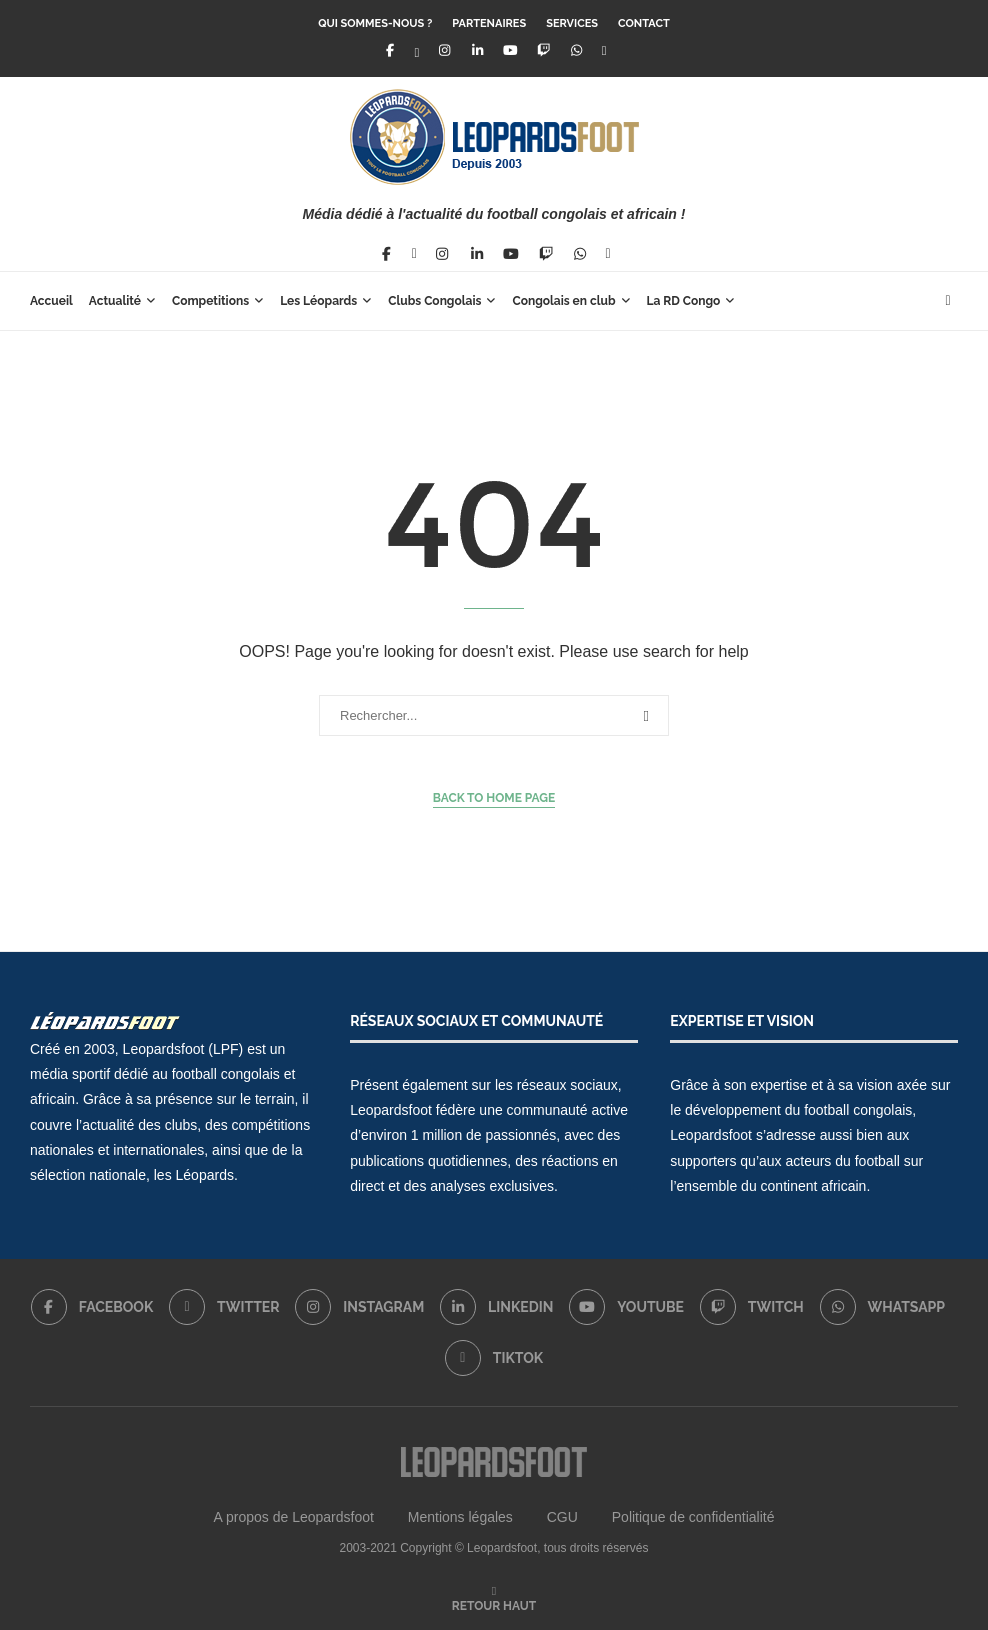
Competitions (210, 301)
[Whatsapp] (577, 50)
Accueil (51, 301)
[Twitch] (544, 50)
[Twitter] (417, 50)
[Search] (948, 301)
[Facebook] (389, 50)
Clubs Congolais (434, 301)
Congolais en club (563, 301)
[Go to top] (494, 1605)
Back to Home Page (494, 798)
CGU (562, 1517)
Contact (644, 23)
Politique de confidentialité (693, 1517)
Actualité (115, 301)
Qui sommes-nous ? (375, 23)
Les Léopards (318, 301)
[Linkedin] (477, 50)
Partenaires (489, 23)
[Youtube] (510, 50)
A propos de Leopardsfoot (294, 1517)
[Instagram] (444, 50)
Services (572, 23)
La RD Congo (684, 301)
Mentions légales (460, 1517)
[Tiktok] (604, 50)
